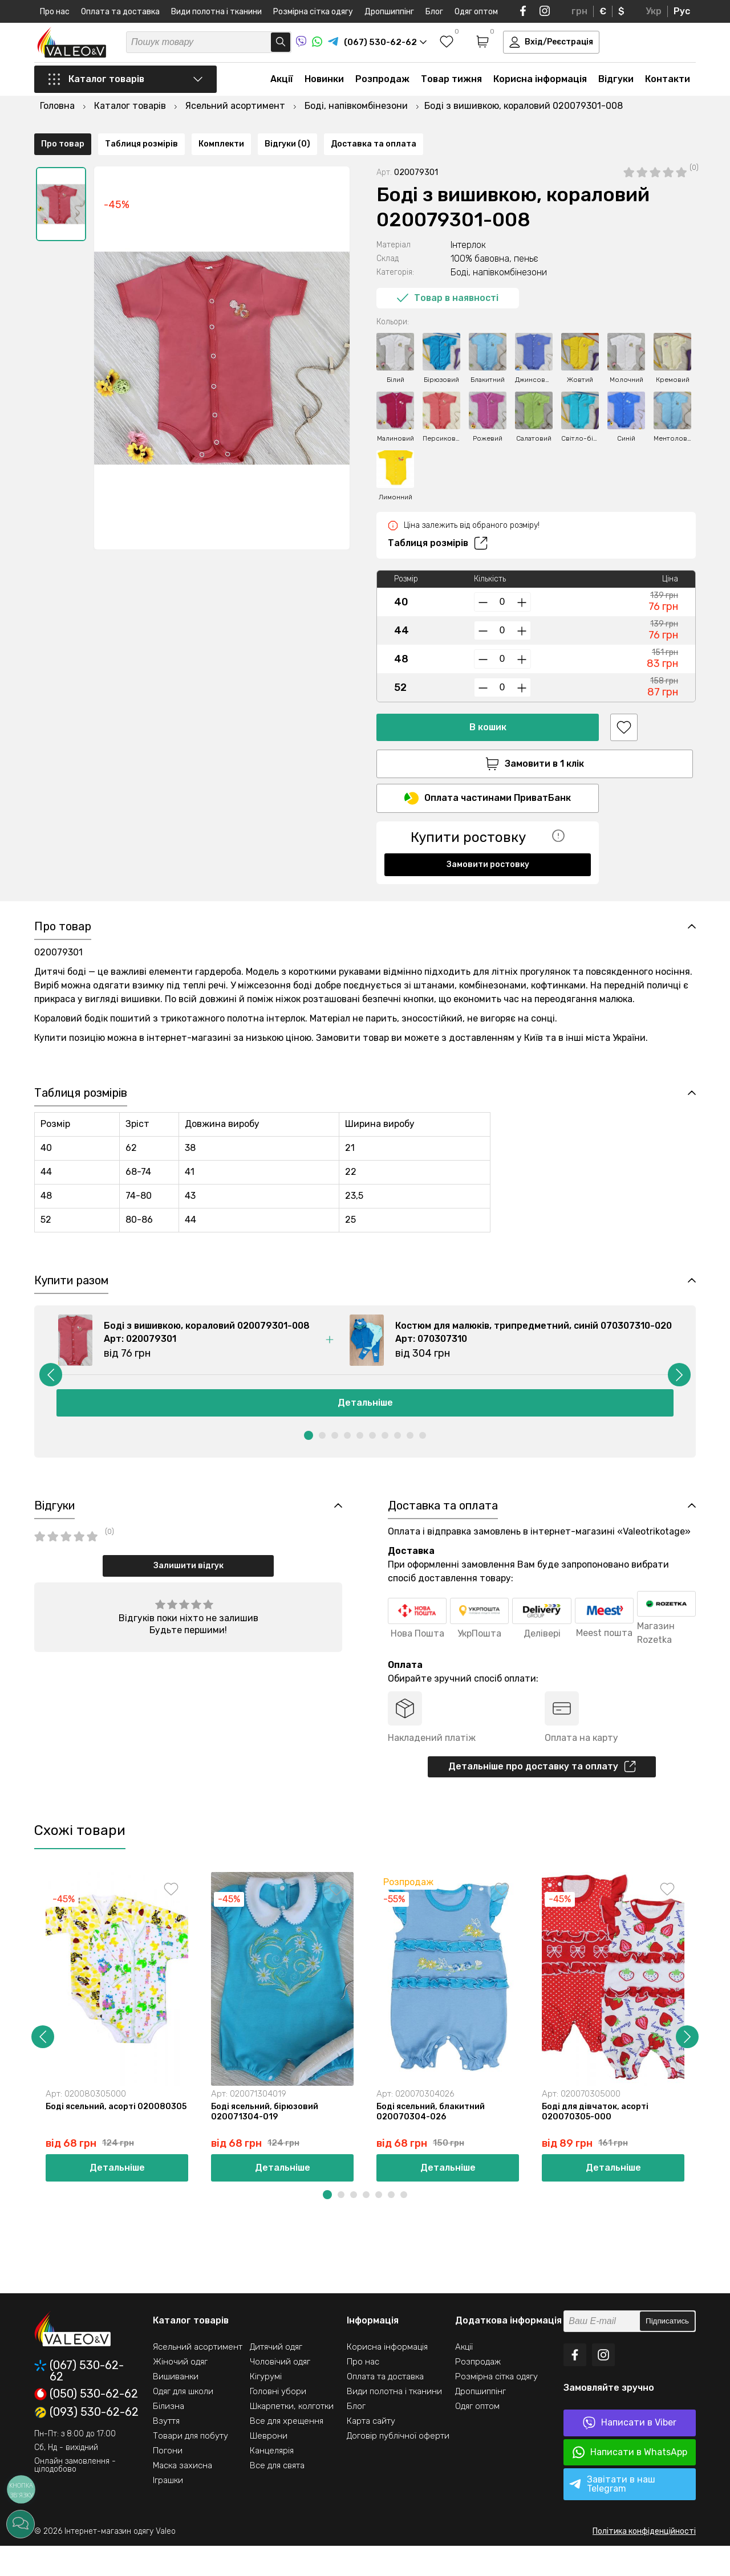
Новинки (324, 92)
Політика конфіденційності (644, 2561)
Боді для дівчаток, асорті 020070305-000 (598, 2140)
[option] (61, 184)
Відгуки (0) (287, 889)
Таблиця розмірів (438, 523)
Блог (434, 12)
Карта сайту (371, 2451)
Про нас (55, 12)
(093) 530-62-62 (86, 2442)
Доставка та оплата (373, 889)
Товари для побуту (190, 2466)
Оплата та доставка (120, 12)
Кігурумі (266, 2407)
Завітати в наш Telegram (612, 2514)
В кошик (487, 707)
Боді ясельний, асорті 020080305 (93, 2140)
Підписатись (667, 2351)
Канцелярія (272, 2481)
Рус (682, 11)
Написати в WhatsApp (630, 2482)
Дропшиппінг (389, 12)
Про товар (62, 889)
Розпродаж (382, 92)
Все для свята (277, 2495)
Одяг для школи (183, 2421)
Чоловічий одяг (280, 2392)
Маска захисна (182, 2495)
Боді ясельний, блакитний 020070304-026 (432, 2140)
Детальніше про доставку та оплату (542, 1792)
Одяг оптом (476, 12)
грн (579, 11)
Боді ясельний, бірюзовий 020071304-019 (267, 2140)
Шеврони (268, 2466)
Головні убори (278, 2421)
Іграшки (168, 2510)
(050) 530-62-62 (86, 2424)
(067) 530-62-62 (79, 2401)
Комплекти (221, 889)
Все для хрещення (286, 2451)
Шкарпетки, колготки (292, 2436)
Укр (654, 11)
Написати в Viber (629, 2453)
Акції (281, 92)
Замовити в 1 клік (488, 744)
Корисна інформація (540, 92)
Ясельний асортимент (197, 2377)
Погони (167, 2481)
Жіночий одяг (180, 2392)
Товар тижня (451, 92)
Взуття (166, 2451)
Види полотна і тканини (216, 12)
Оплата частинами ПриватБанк (487, 781)
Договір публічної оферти (398, 2466)
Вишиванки (175, 2407)
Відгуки (616, 92)
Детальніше (365, 1425)
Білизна (168, 2436)
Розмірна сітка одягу (313, 12)
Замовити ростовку (488, 847)
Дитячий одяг (276, 2377)
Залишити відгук (188, 1591)
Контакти (667, 92)
